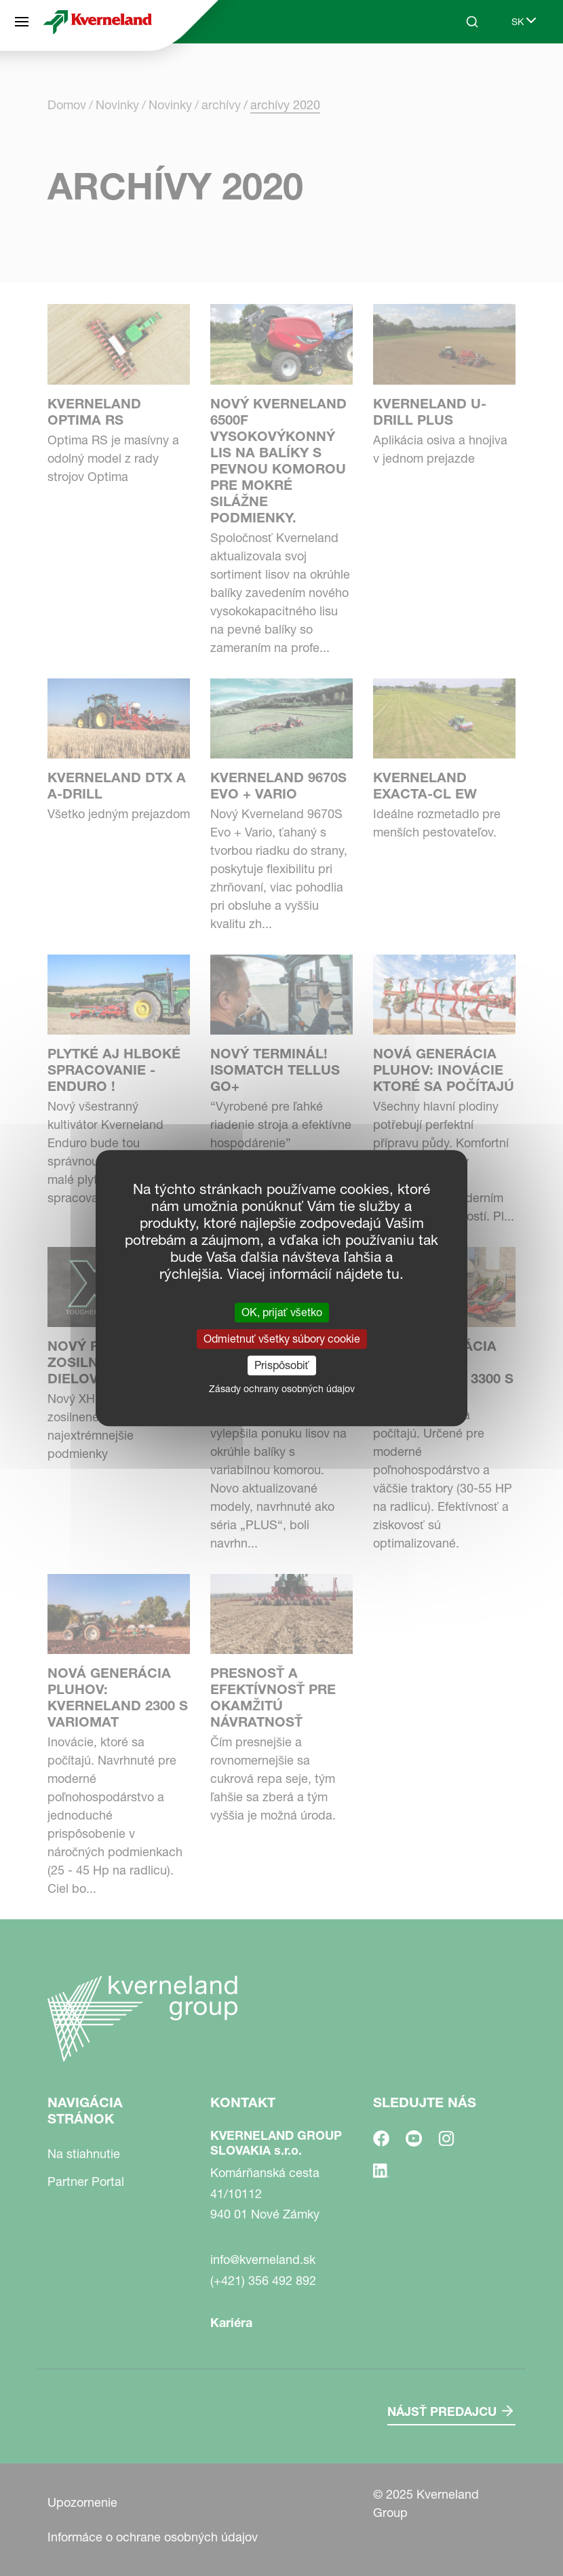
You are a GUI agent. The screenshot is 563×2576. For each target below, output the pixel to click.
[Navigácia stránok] (21, 21)
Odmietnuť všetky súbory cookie (281, 1338)
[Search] (472, 21)
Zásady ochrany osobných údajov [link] (282, 1389)
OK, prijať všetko (281, 1312)
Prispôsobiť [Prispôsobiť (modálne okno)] (281, 1365)
